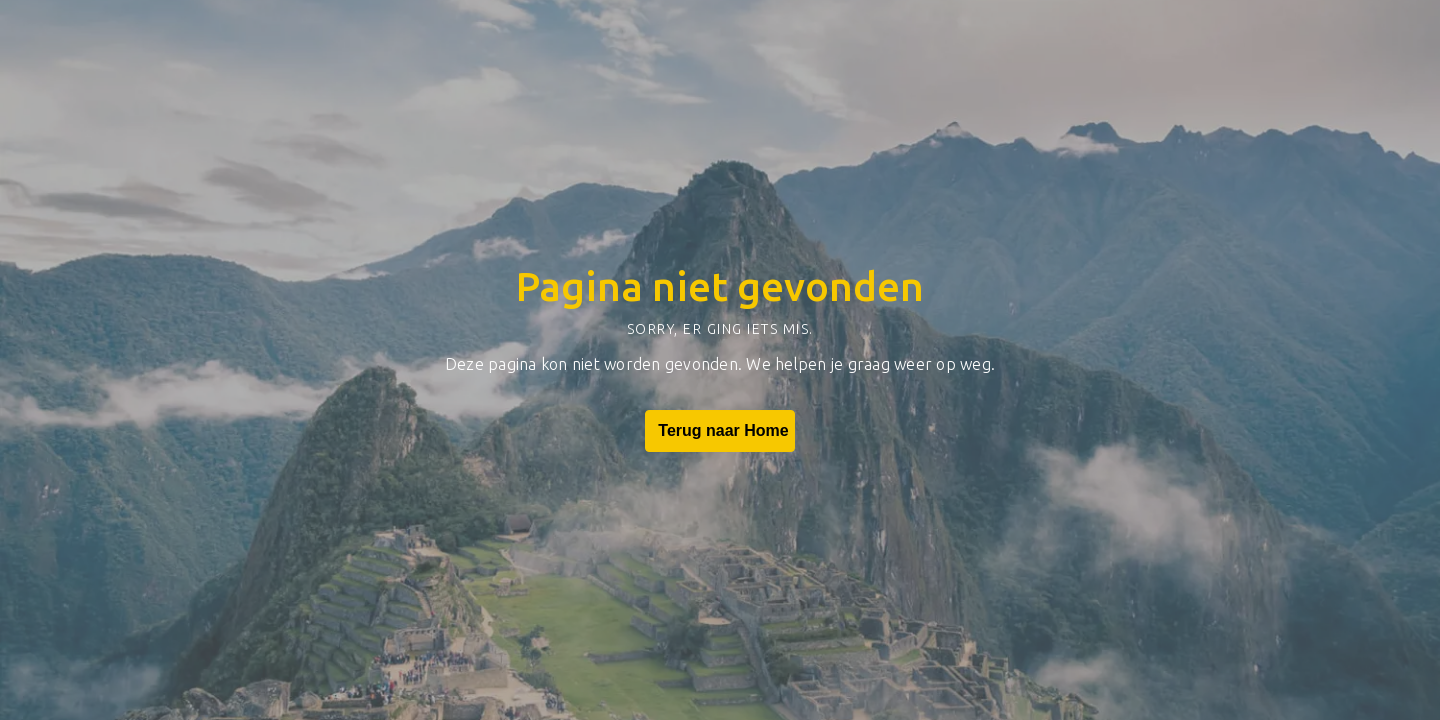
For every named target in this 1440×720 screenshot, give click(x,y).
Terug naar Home (719, 431)
